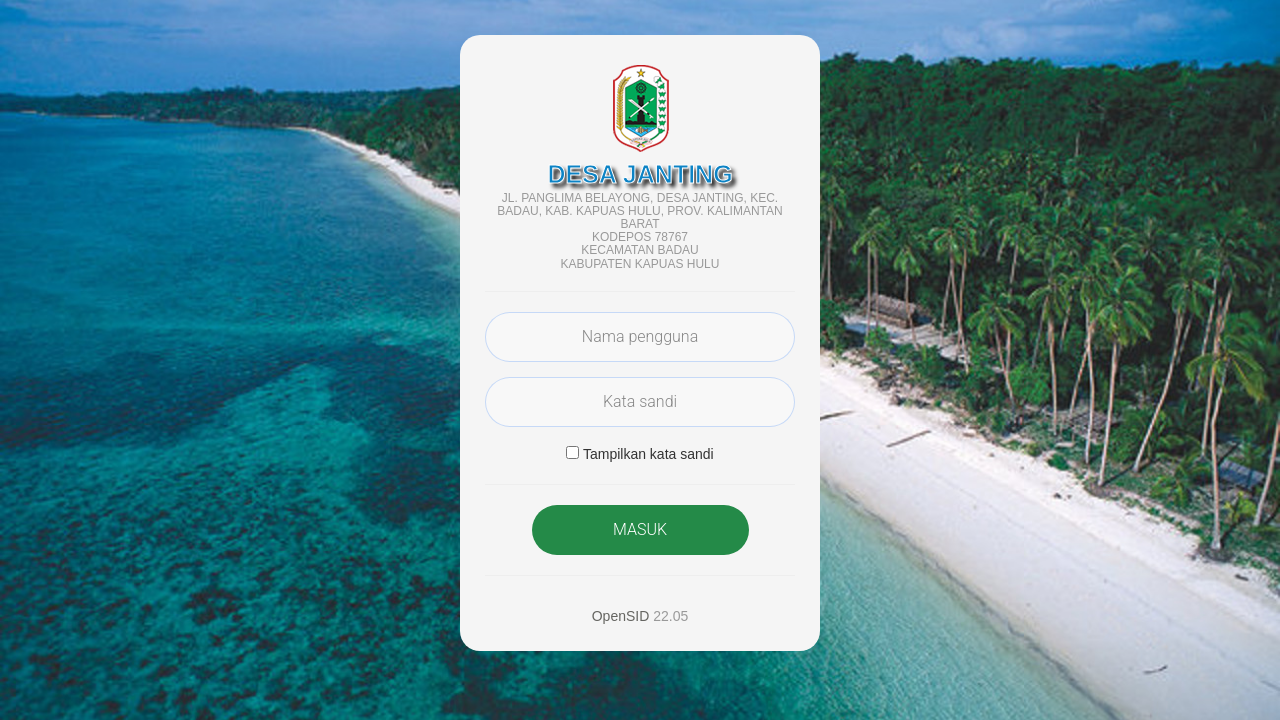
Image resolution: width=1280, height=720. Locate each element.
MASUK (640, 529)
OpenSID (621, 616)
